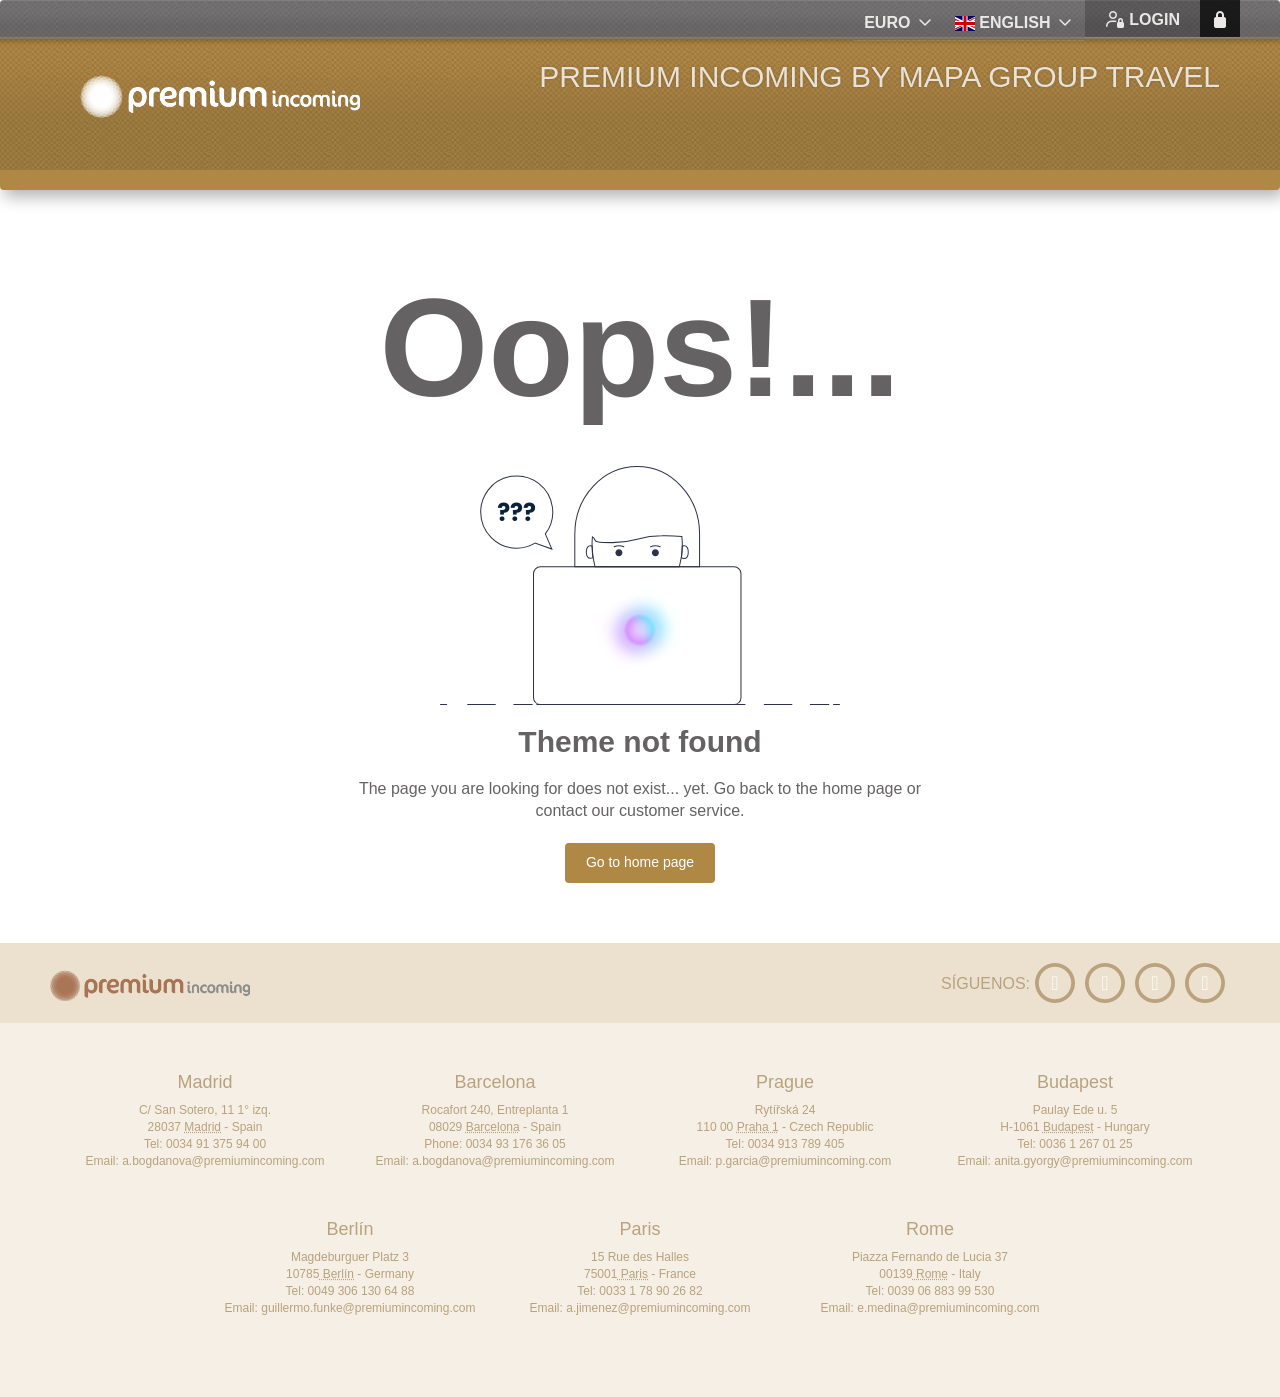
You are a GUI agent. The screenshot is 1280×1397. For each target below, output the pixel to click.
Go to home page (640, 862)
